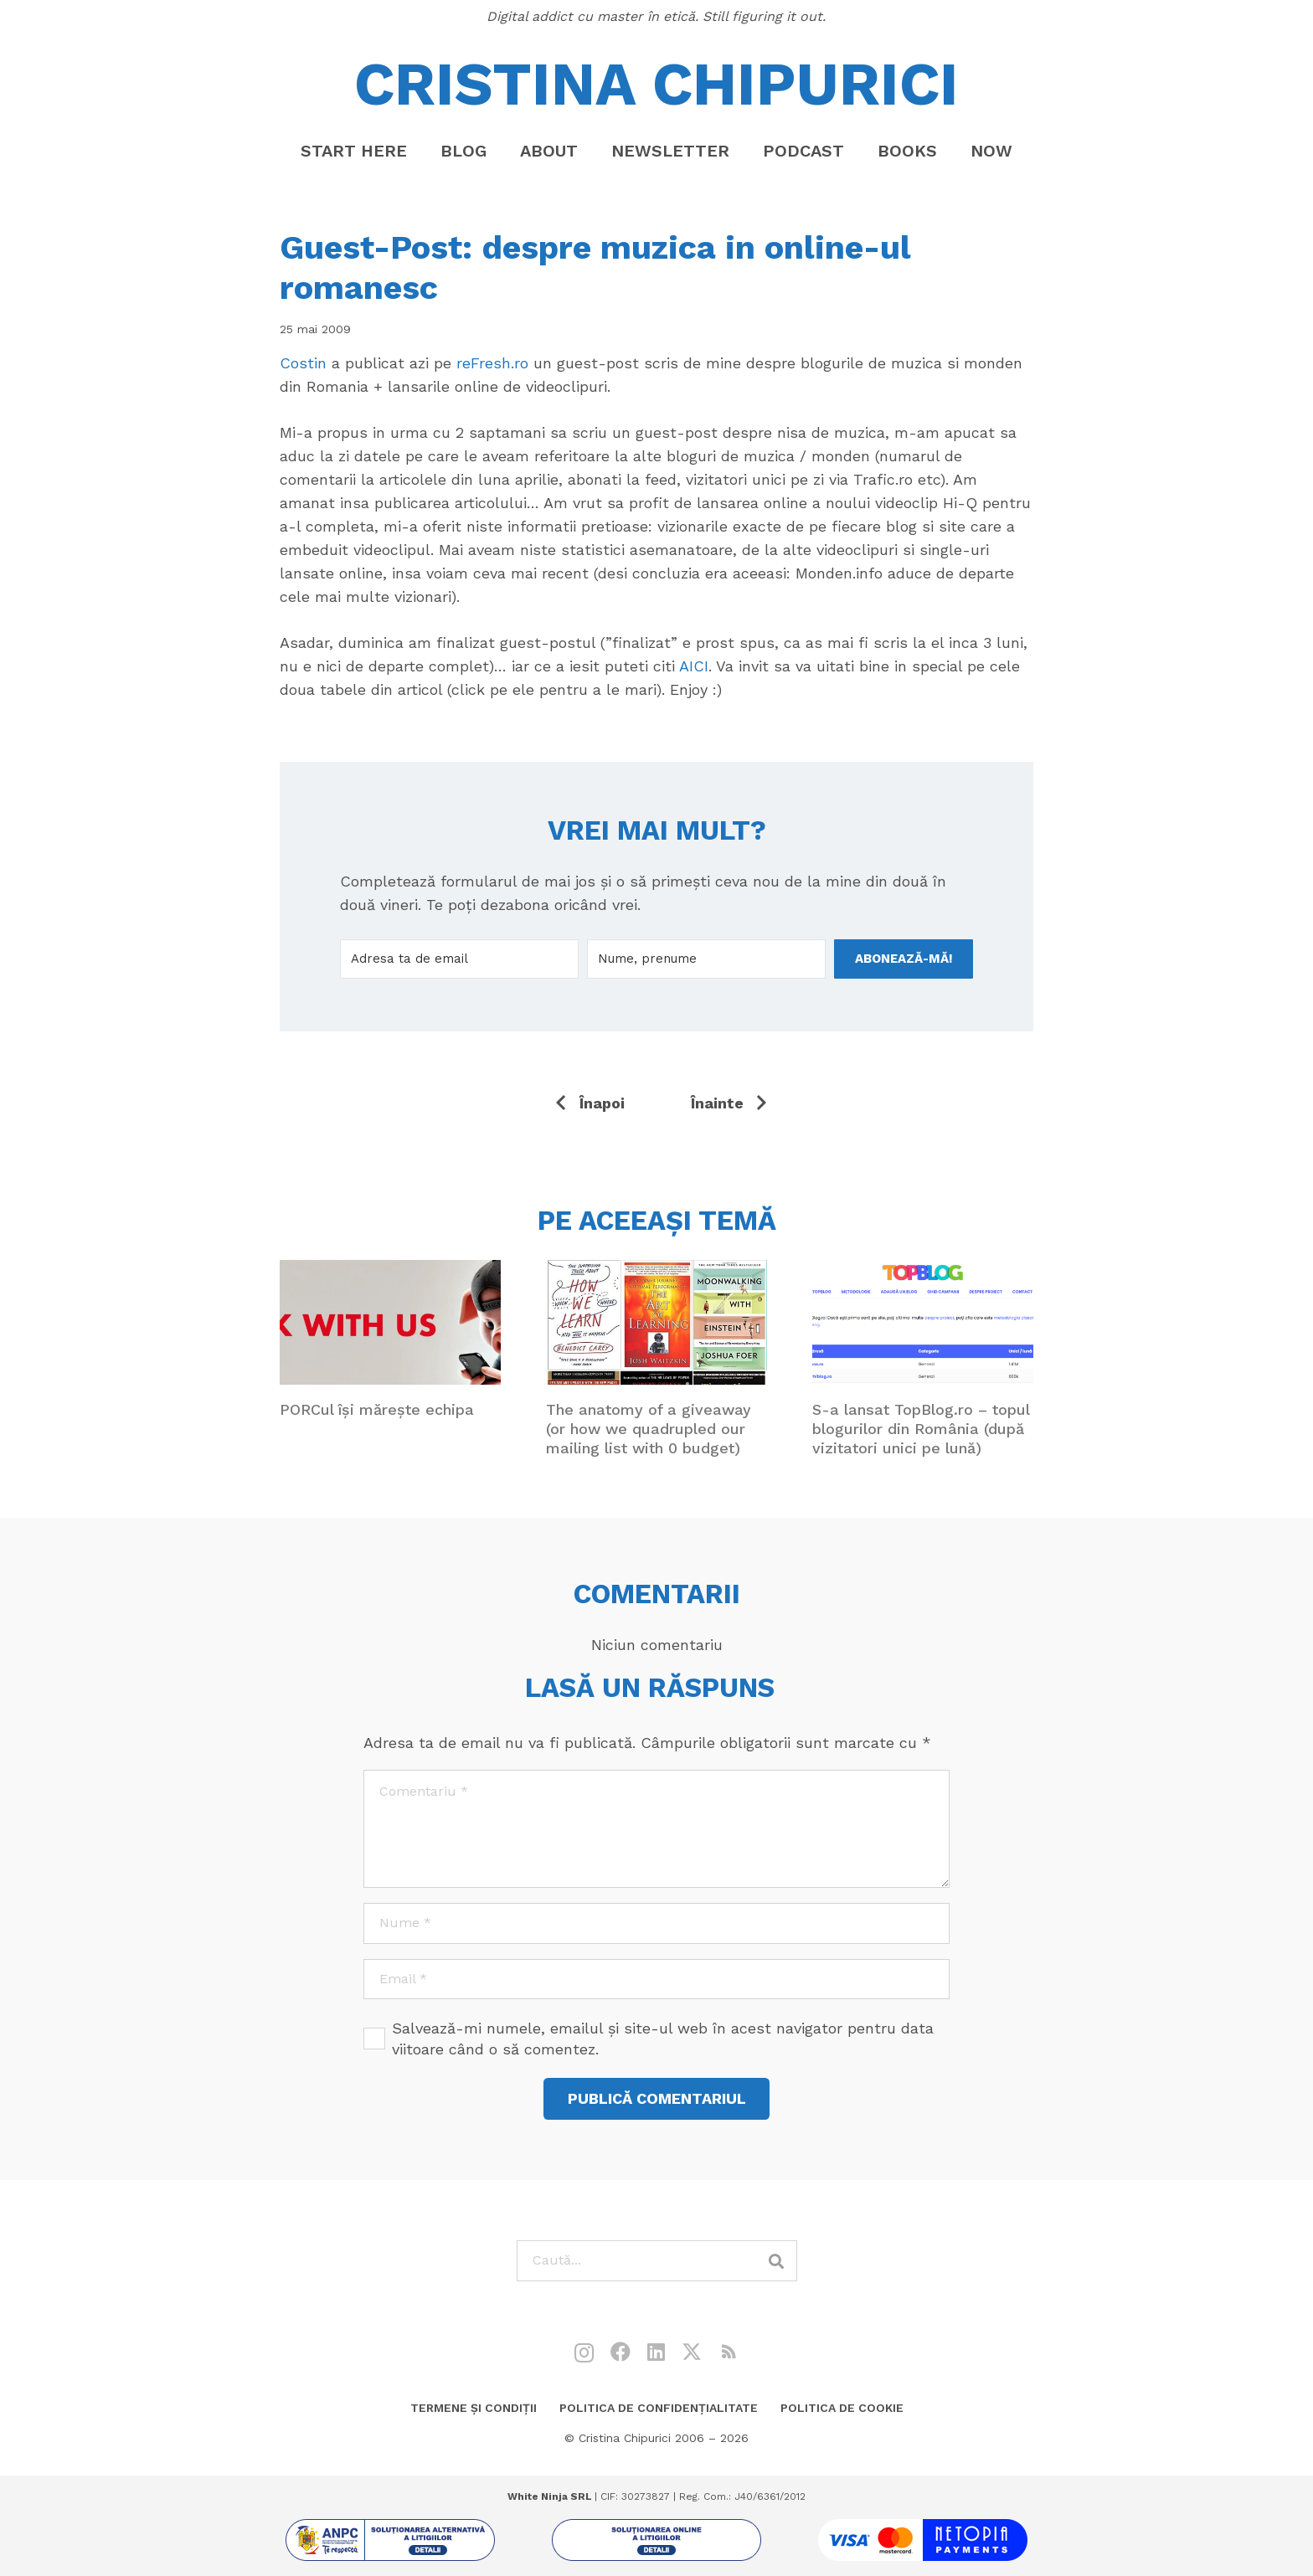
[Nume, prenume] (706, 959)
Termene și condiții (473, 2407)
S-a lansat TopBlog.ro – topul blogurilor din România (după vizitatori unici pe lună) (920, 1428)
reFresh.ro (492, 363)
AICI (693, 666)
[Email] (656, 1979)
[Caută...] (657, 2260)
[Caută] (776, 2260)
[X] (692, 2352)
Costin (303, 363)
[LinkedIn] (656, 2352)
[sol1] (390, 2540)
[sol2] (656, 2540)
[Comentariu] (656, 1828)
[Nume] (656, 1923)
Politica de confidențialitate (658, 2407)
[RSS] (728, 2352)
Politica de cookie (842, 2407)
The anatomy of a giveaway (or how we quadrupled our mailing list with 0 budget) (648, 1428)
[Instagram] (584, 2352)
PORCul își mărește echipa (377, 1408)
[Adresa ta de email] (459, 959)
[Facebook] (620, 2352)
